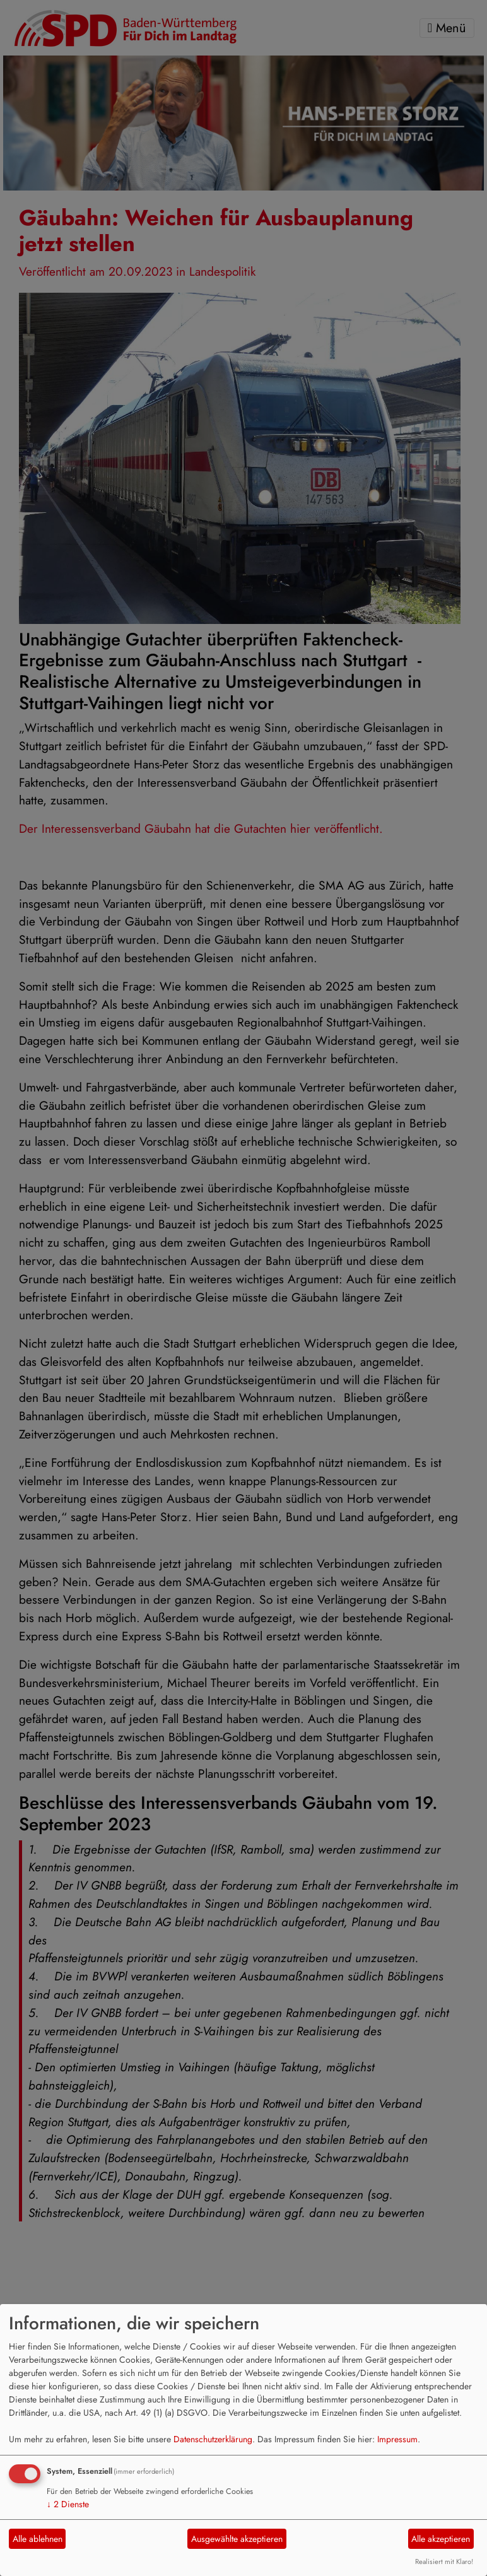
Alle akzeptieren (440, 2538)
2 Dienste (68, 2504)
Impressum (397, 2439)
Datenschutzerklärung (212, 2439)
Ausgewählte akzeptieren (237, 2538)
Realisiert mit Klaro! (444, 2561)
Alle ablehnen (37, 2538)
